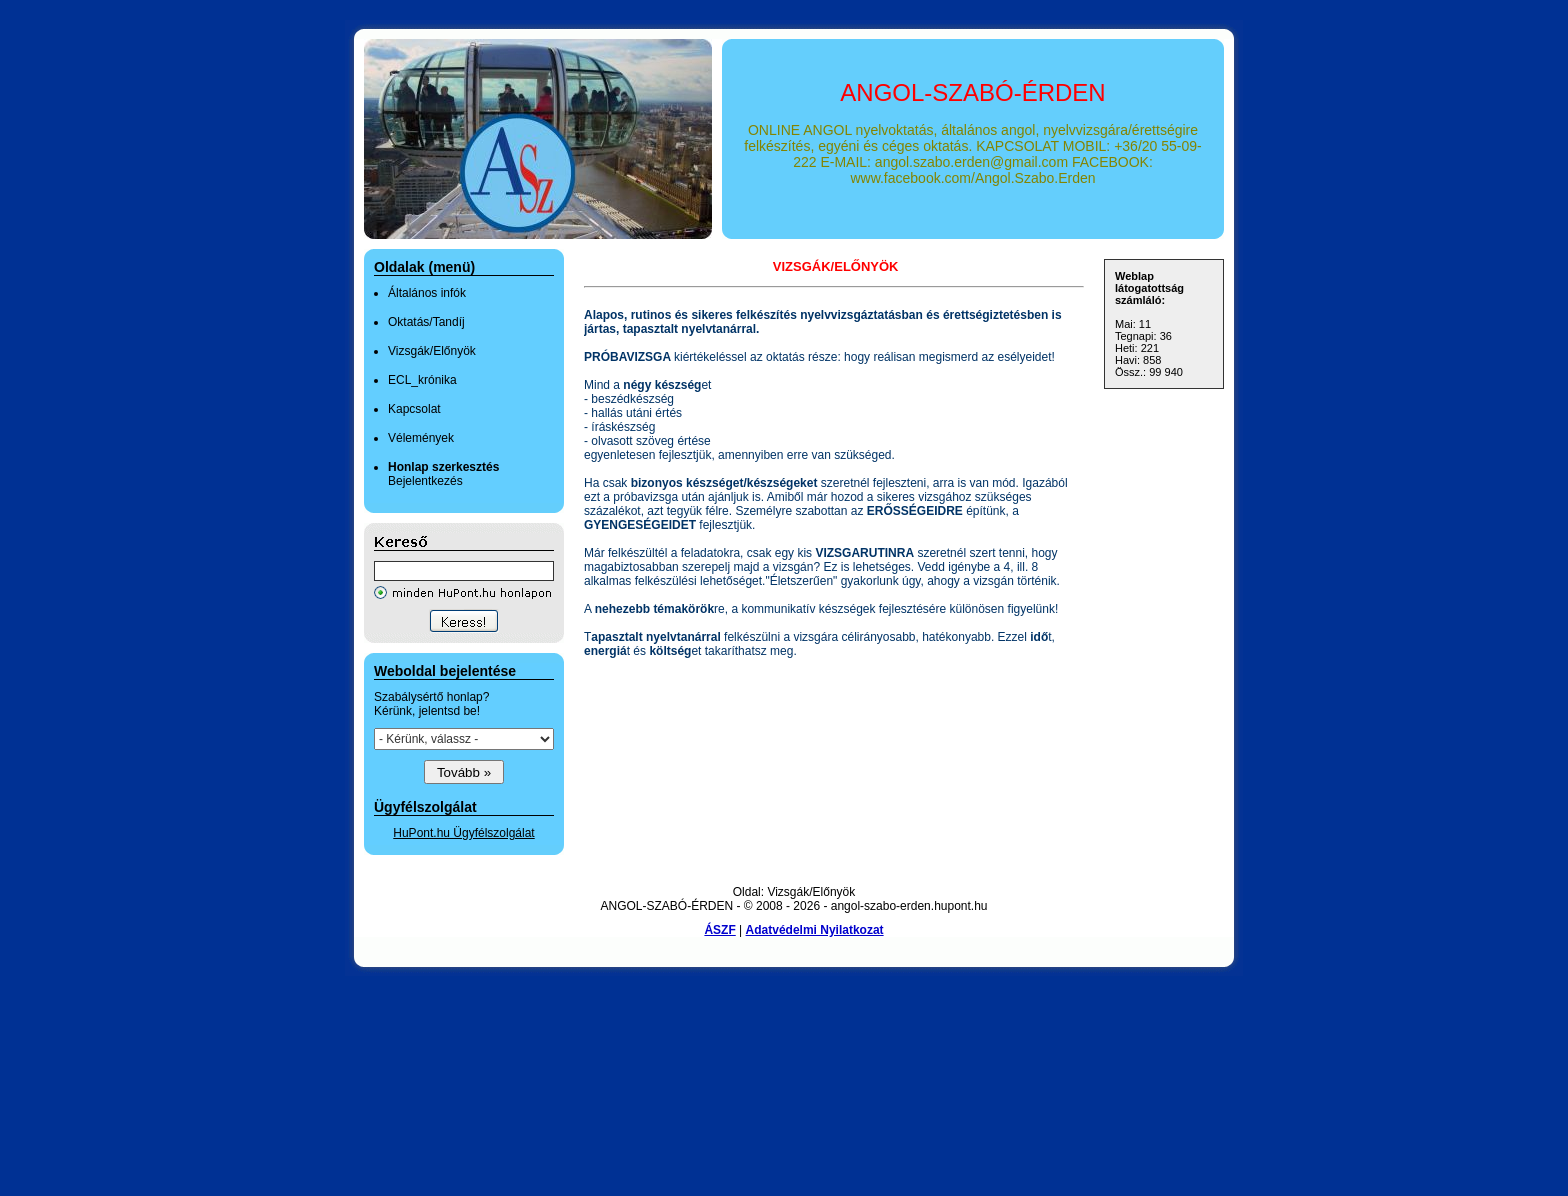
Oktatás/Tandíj (426, 322)
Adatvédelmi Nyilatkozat (815, 930)
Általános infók (427, 293)
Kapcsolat (414, 409)
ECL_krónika (422, 380)
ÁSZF (719, 930)
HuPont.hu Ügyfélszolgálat (463, 833)
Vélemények (421, 438)
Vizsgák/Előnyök (432, 351)
